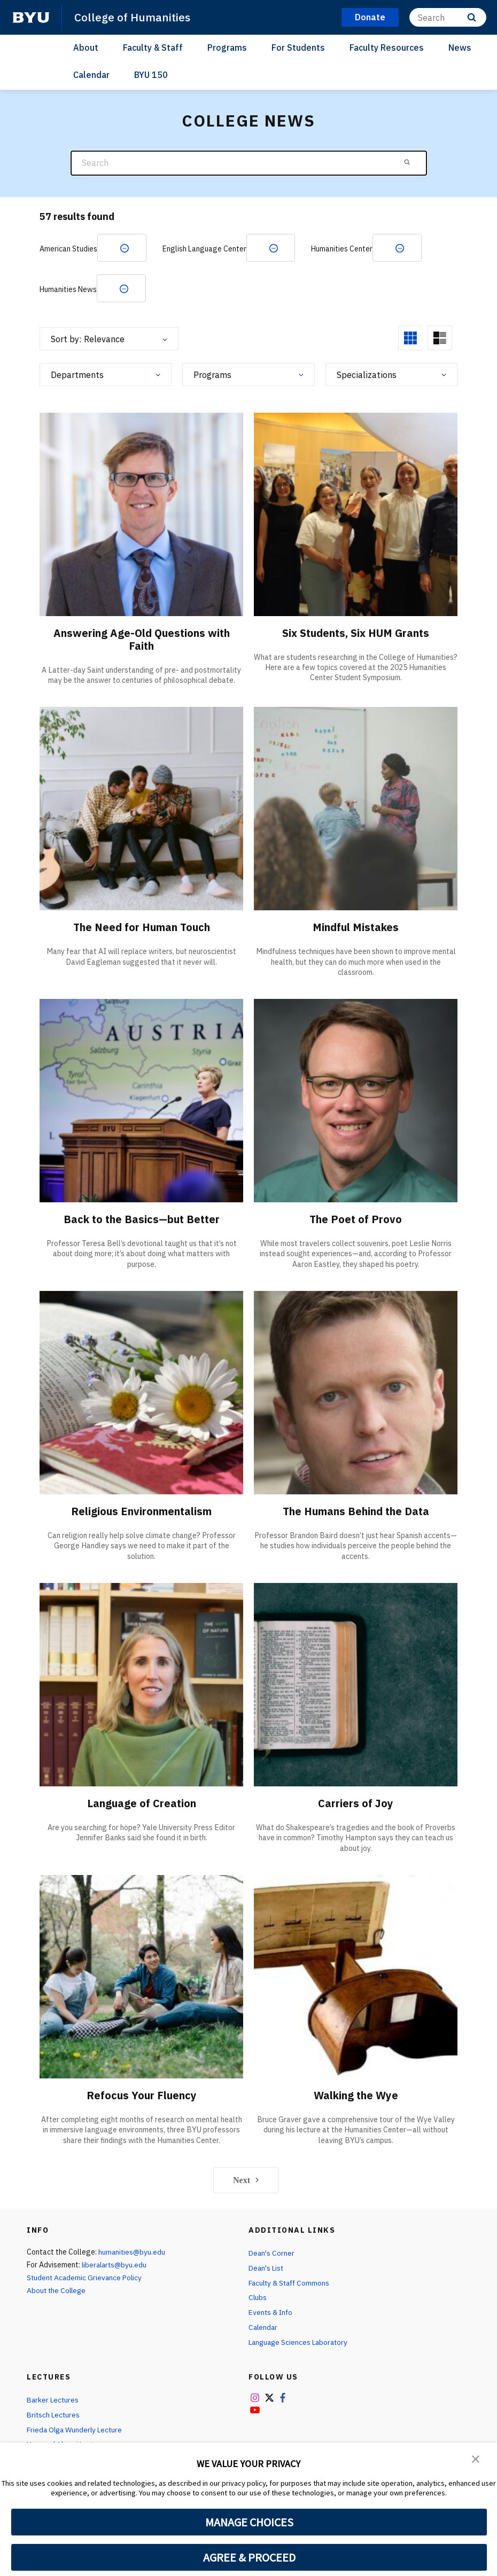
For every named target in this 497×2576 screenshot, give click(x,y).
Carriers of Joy (356, 1804)
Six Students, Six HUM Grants (355, 633)
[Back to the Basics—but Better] (141, 1100)
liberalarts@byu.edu (116, 2265)
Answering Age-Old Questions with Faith (141, 639)
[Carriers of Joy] (355, 1684)
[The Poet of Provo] (355, 1100)
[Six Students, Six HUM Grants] (355, 513)
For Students (298, 47)
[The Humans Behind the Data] (355, 1392)
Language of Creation (142, 1804)
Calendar (91, 74)
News (459, 47)
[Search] (447, 17)
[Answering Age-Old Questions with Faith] (141, 513)
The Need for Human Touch (141, 927)
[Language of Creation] (141, 1684)
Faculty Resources (387, 47)
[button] (475, 2458)
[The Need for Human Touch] (141, 808)
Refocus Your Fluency (141, 2095)
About (85, 47)
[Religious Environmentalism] (141, 1392)
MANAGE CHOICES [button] (249, 2522)
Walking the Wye (355, 2095)
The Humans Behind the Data (356, 1511)
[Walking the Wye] (355, 1976)
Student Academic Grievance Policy (85, 2277)
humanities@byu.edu (132, 2252)
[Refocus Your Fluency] (141, 1976)
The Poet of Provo (356, 1219)
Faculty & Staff (153, 47)
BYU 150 (151, 74)
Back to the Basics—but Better (141, 1219)
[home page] (31, 17)
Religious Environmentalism (141, 1511)
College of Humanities (132, 17)
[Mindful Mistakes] (355, 808)
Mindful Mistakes (355, 927)
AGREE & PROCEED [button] (249, 2557)
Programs (227, 47)
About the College (57, 2290)
